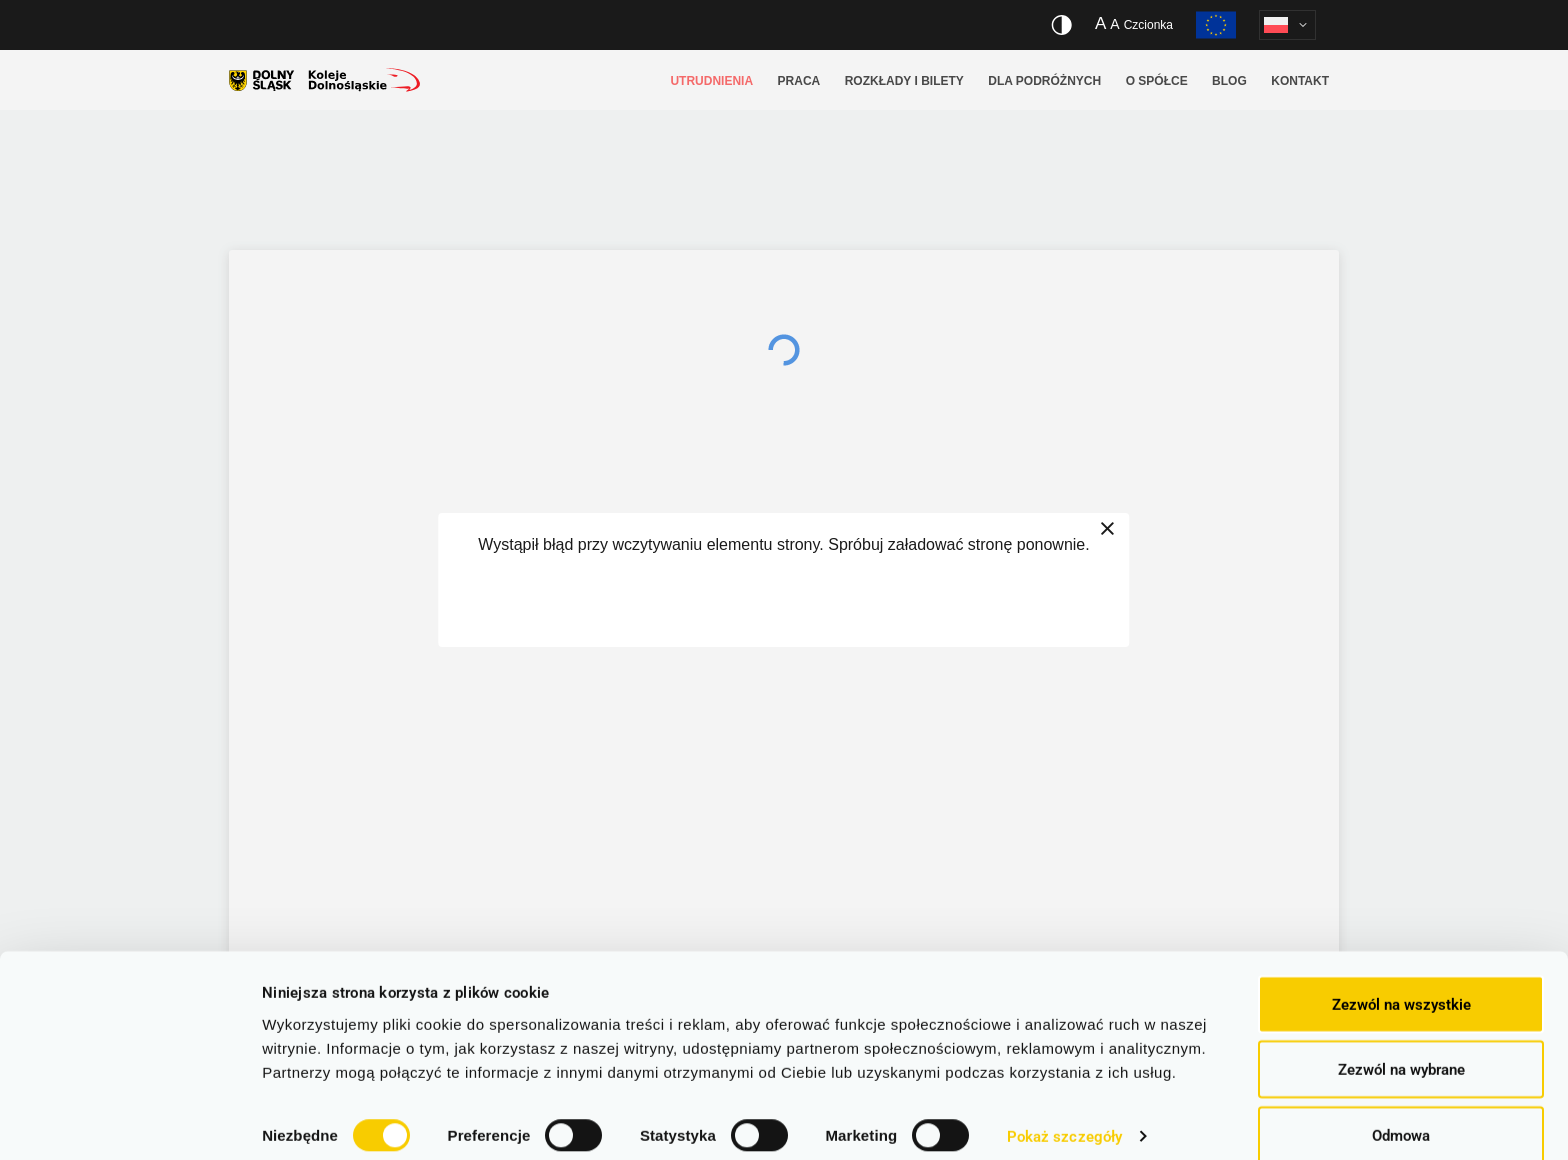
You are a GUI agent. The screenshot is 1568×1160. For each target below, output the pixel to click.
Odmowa (1401, 1107)
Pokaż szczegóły (1065, 1109)
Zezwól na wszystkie (1401, 976)
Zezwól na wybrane (1401, 1042)
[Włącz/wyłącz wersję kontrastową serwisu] (1061, 25)
